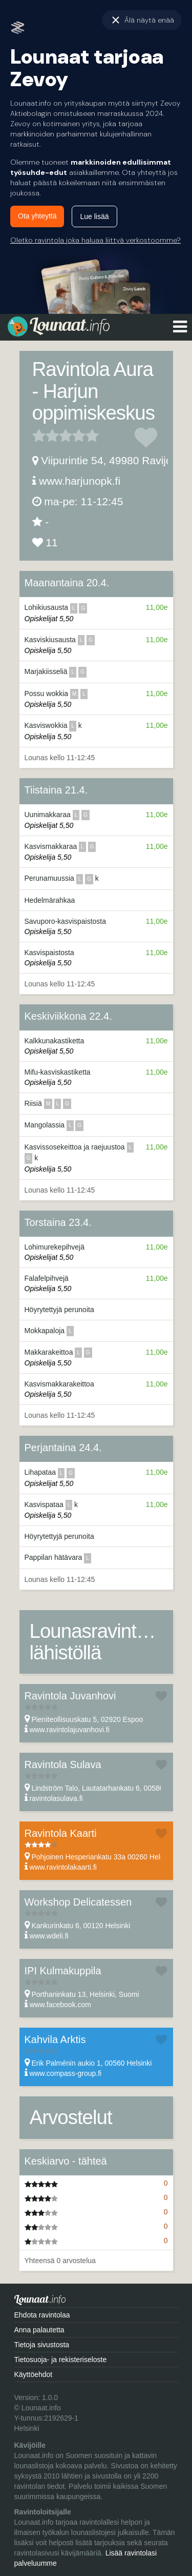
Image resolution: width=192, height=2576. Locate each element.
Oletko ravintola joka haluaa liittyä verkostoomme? (95, 240)
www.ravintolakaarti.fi (63, 1867)
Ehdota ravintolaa (42, 2315)
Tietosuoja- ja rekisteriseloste (60, 2359)
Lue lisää (94, 216)
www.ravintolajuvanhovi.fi (69, 1730)
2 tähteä (45, 435)
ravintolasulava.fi (55, 1798)
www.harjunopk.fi (79, 481)
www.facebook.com (60, 2004)
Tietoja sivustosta (42, 2345)
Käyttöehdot (33, 2374)
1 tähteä (39, 435)
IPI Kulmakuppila (63, 1970)
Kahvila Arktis (55, 2039)
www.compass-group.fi (65, 2073)
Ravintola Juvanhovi (70, 1695)
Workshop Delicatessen (78, 1902)
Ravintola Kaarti (61, 1833)
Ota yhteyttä (37, 216)
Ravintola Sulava (63, 1764)
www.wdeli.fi (48, 1936)
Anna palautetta (39, 2330)
